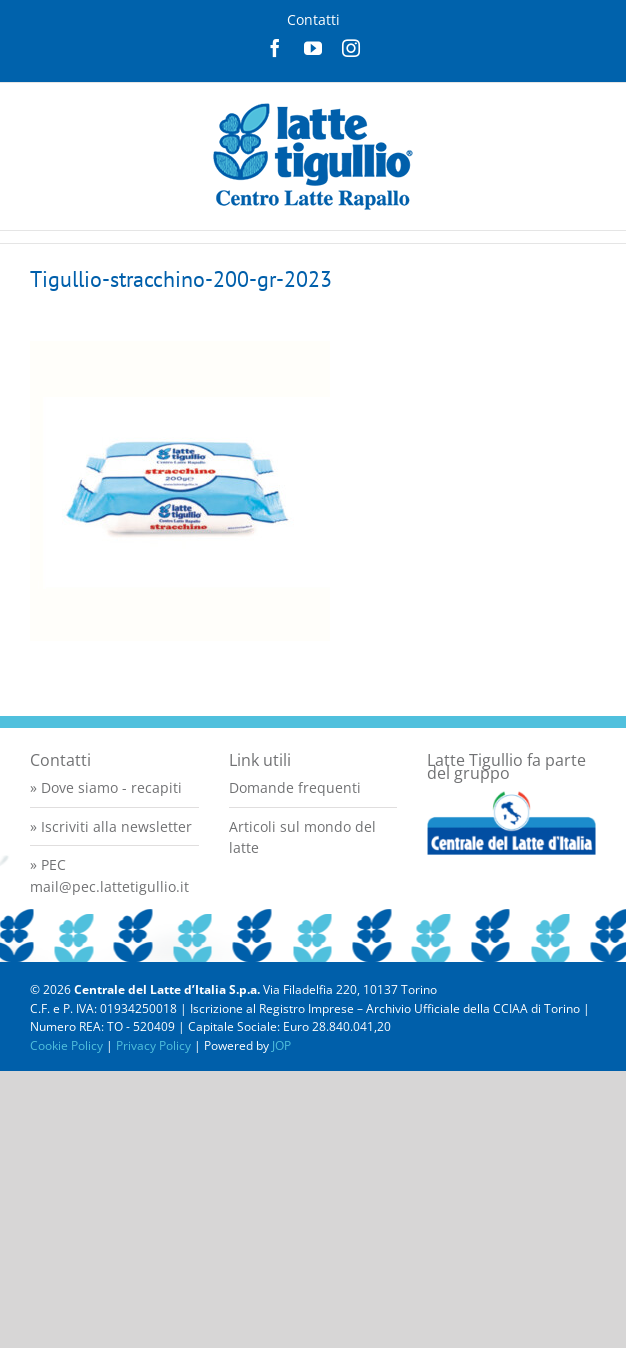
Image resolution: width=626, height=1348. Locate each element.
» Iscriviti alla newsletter (111, 826)
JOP (281, 1045)
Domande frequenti (295, 787)
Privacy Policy (153, 1045)
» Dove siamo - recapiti (106, 787)
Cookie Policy (66, 1045)
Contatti (313, 19)
